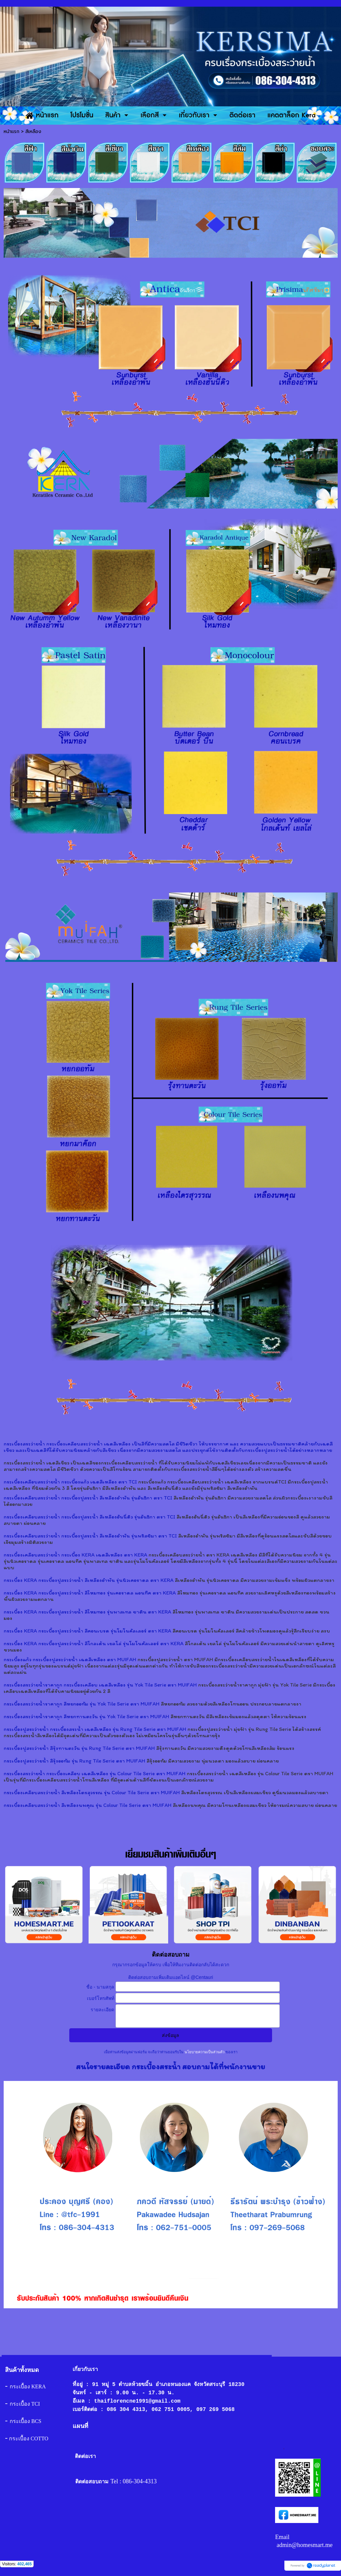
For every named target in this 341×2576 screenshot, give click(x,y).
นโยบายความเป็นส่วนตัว (204, 2052)
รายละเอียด (102, 2009)
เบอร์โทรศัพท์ (100, 1998)
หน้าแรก (11, 131)
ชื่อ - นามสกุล (100, 1987)
